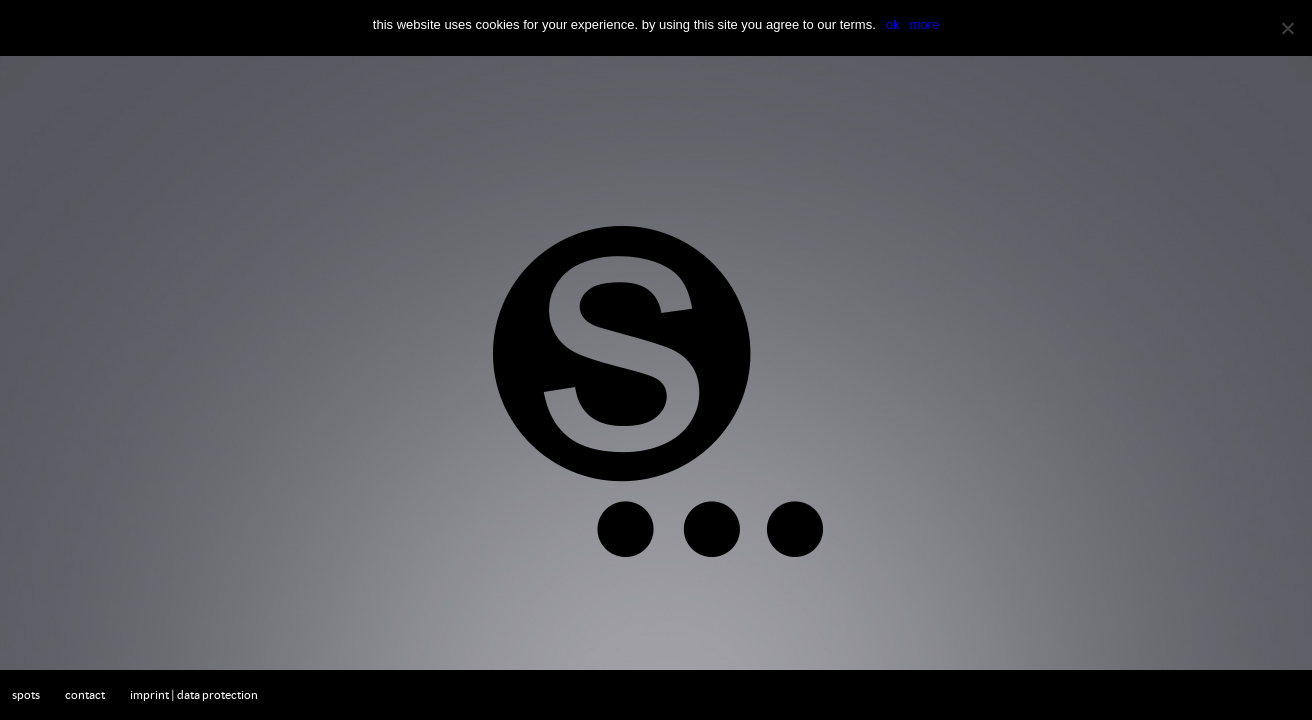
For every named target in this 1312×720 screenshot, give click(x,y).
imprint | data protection (194, 694)
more (925, 24)
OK (893, 24)
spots (26, 694)
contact (85, 694)
